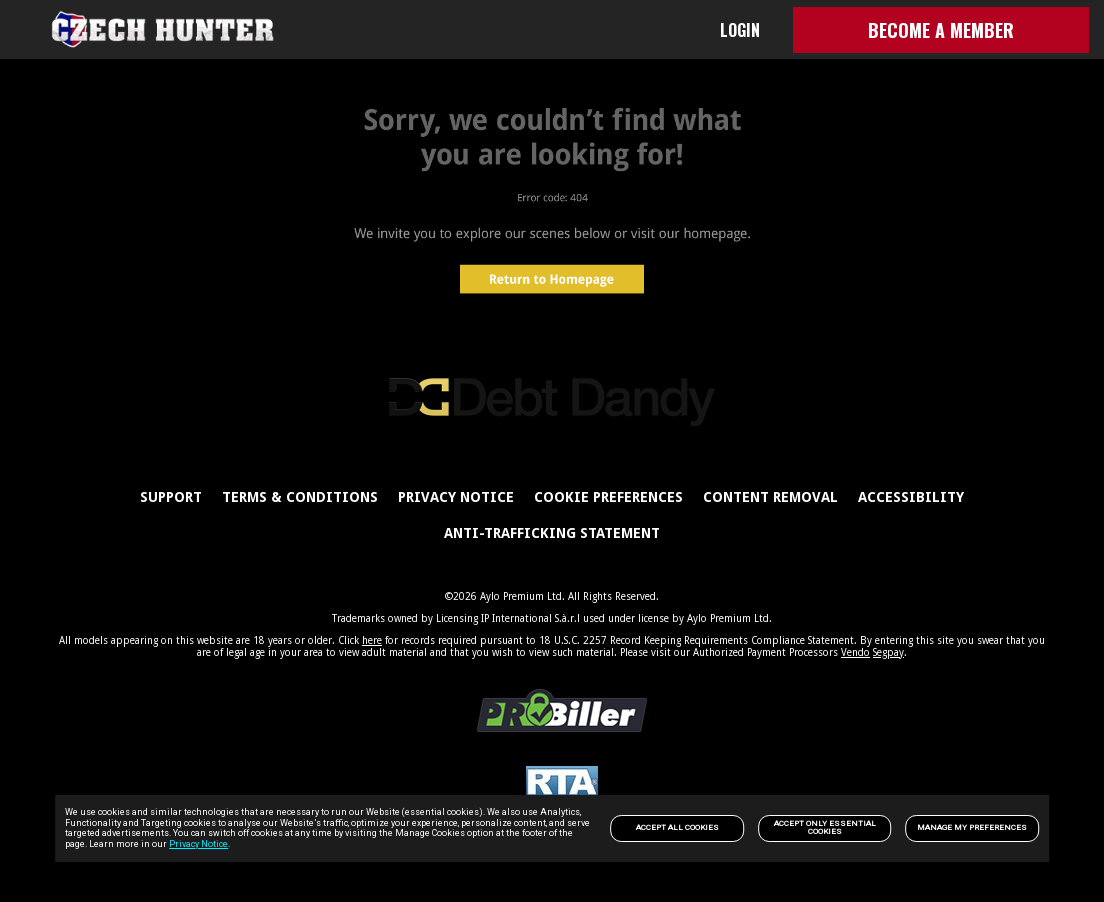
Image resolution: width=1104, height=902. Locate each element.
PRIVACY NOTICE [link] (456, 497)
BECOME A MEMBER (941, 30)
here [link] (372, 640)
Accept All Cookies (677, 827)
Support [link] (171, 497)
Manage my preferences (972, 827)
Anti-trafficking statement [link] (552, 533)
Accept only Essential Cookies (825, 827)
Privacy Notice (198, 844)
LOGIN (740, 30)
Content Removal (770, 497)
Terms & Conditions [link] (300, 497)
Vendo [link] (855, 652)
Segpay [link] (888, 652)
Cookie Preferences (608, 497)
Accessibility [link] (911, 497)
